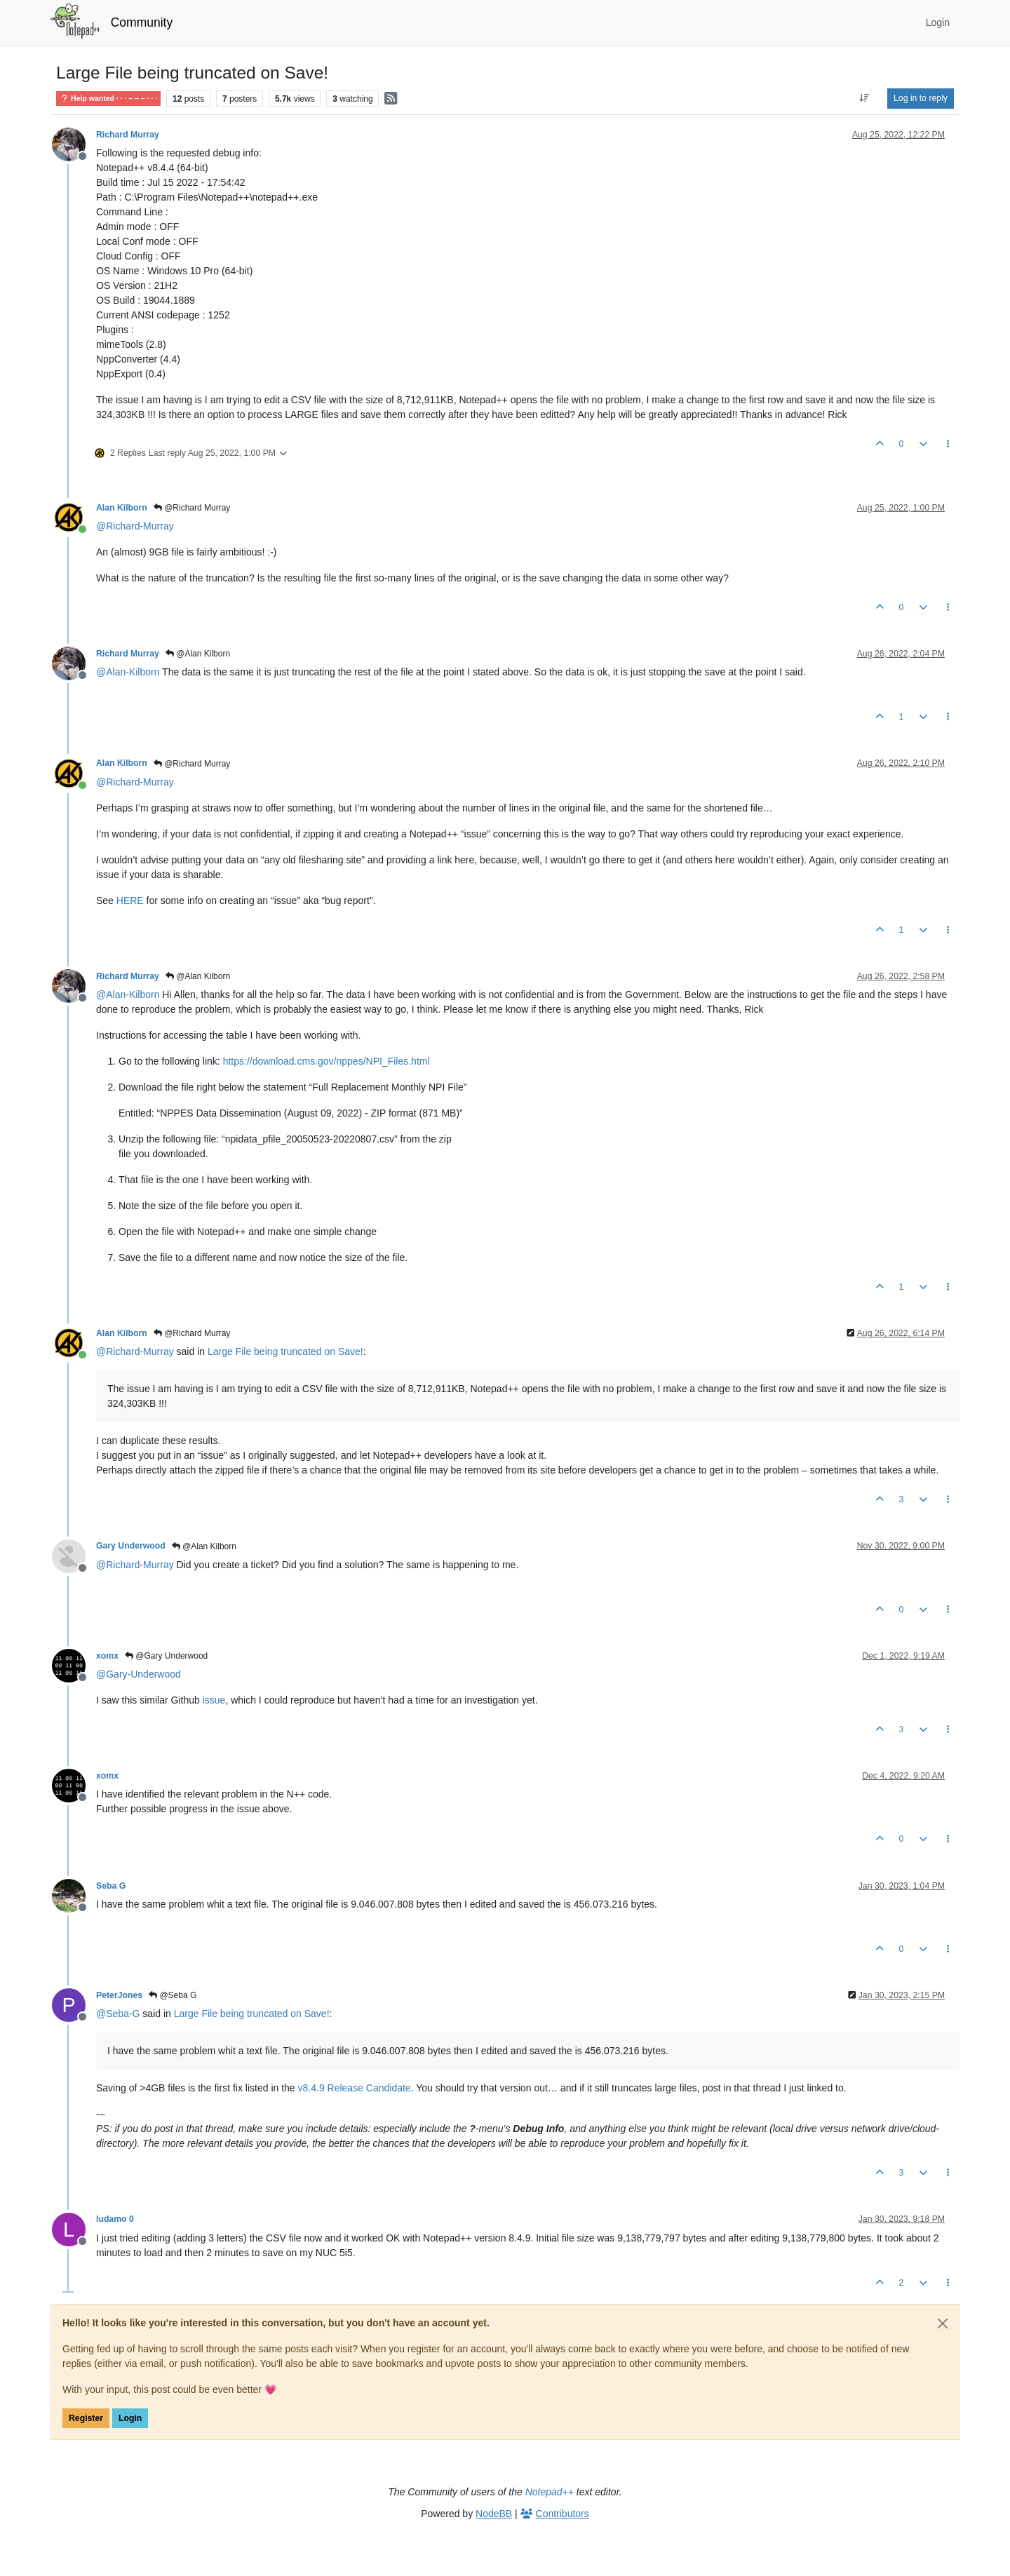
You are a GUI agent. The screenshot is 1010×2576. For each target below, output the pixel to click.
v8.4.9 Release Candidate (354, 2087)
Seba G (111, 1886)
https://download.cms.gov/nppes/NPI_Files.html (326, 1061)
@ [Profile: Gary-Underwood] (138, 1674)
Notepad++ (549, 2491)
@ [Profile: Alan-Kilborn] (127, 671)
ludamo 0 (115, 2219)
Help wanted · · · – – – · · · (108, 98)
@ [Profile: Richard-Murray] (135, 526)
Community (142, 22)
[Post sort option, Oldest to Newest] (864, 98)
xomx (107, 1656)
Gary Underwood (131, 1546)
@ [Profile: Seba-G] (118, 2013)
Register (86, 2418)
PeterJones (119, 1995)
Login (130, 2418)
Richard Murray (127, 135)
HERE (130, 900)
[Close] (943, 2323)
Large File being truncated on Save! (285, 1351)
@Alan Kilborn (198, 654)
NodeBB (494, 2513)
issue (214, 1700)
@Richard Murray (192, 508)
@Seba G (172, 1995)
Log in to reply (921, 98)
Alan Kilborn (121, 508)
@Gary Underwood (166, 1656)
